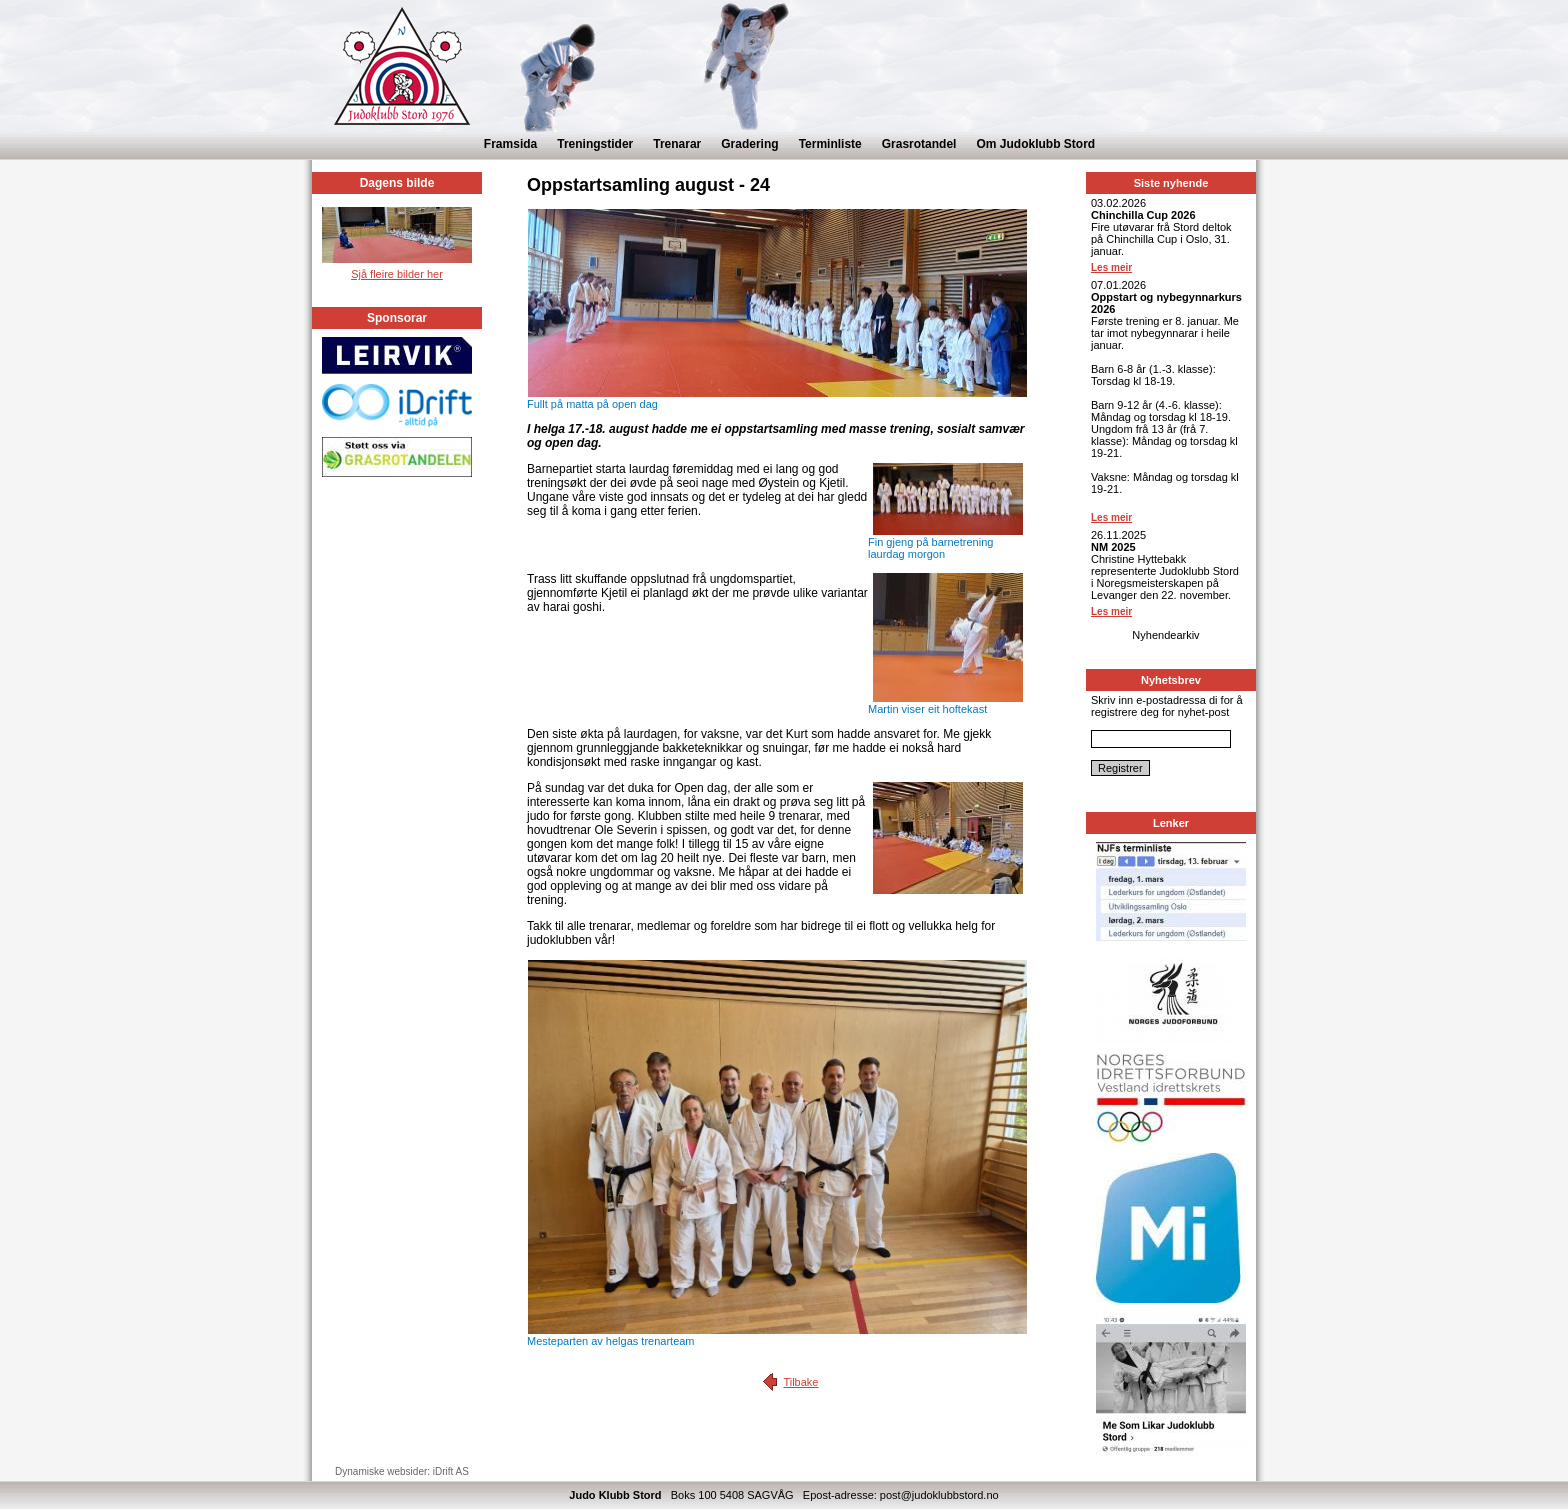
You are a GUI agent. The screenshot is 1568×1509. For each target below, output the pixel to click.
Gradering (749, 144)
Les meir (1111, 267)
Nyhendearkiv (1165, 635)
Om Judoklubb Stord (1035, 144)
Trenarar (677, 144)
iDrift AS (451, 1471)
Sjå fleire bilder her (397, 274)
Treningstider (595, 144)
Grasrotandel (919, 144)
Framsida (510, 144)
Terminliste (830, 144)
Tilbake (800, 1382)
